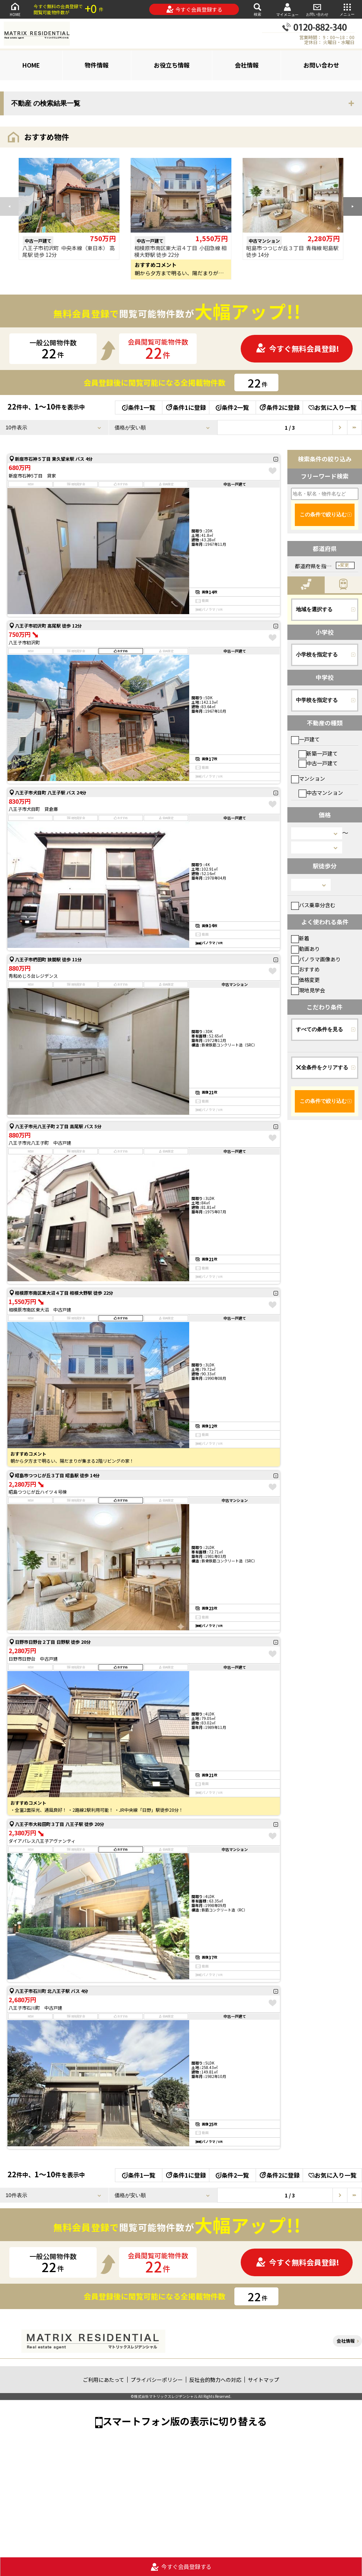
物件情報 (97, 64)
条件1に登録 (185, 407)
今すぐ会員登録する (194, 9)
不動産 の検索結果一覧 (45, 103)
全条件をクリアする (322, 1067)
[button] (352, 206)
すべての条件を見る (319, 1029)
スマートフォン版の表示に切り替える (185, 2421)
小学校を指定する (317, 654)
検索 (257, 9)
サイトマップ (263, 2379)
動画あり (305, 948)
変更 (344, 565)
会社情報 (247, 64)
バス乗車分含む (313, 905)
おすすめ (305, 969)
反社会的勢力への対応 (215, 2379)
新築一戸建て (318, 753)
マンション (308, 778)
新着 (300, 938)
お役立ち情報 (172, 64)
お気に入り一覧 (332, 407)
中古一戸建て (318, 763)
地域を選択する (314, 609)
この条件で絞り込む (323, 514)
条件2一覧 (232, 407)
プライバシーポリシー (157, 2379)
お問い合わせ (317, 9)
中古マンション (321, 792)
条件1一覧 (138, 407)
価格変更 (305, 979)
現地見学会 (308, 990)
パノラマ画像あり (316, 959)
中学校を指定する (317, 700)
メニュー (347, 9)
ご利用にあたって (103, 2379)
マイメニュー (287, 9)
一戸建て (305, 739)
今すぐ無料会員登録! (297, 348)
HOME (15, 9)
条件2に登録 (279, 407)
